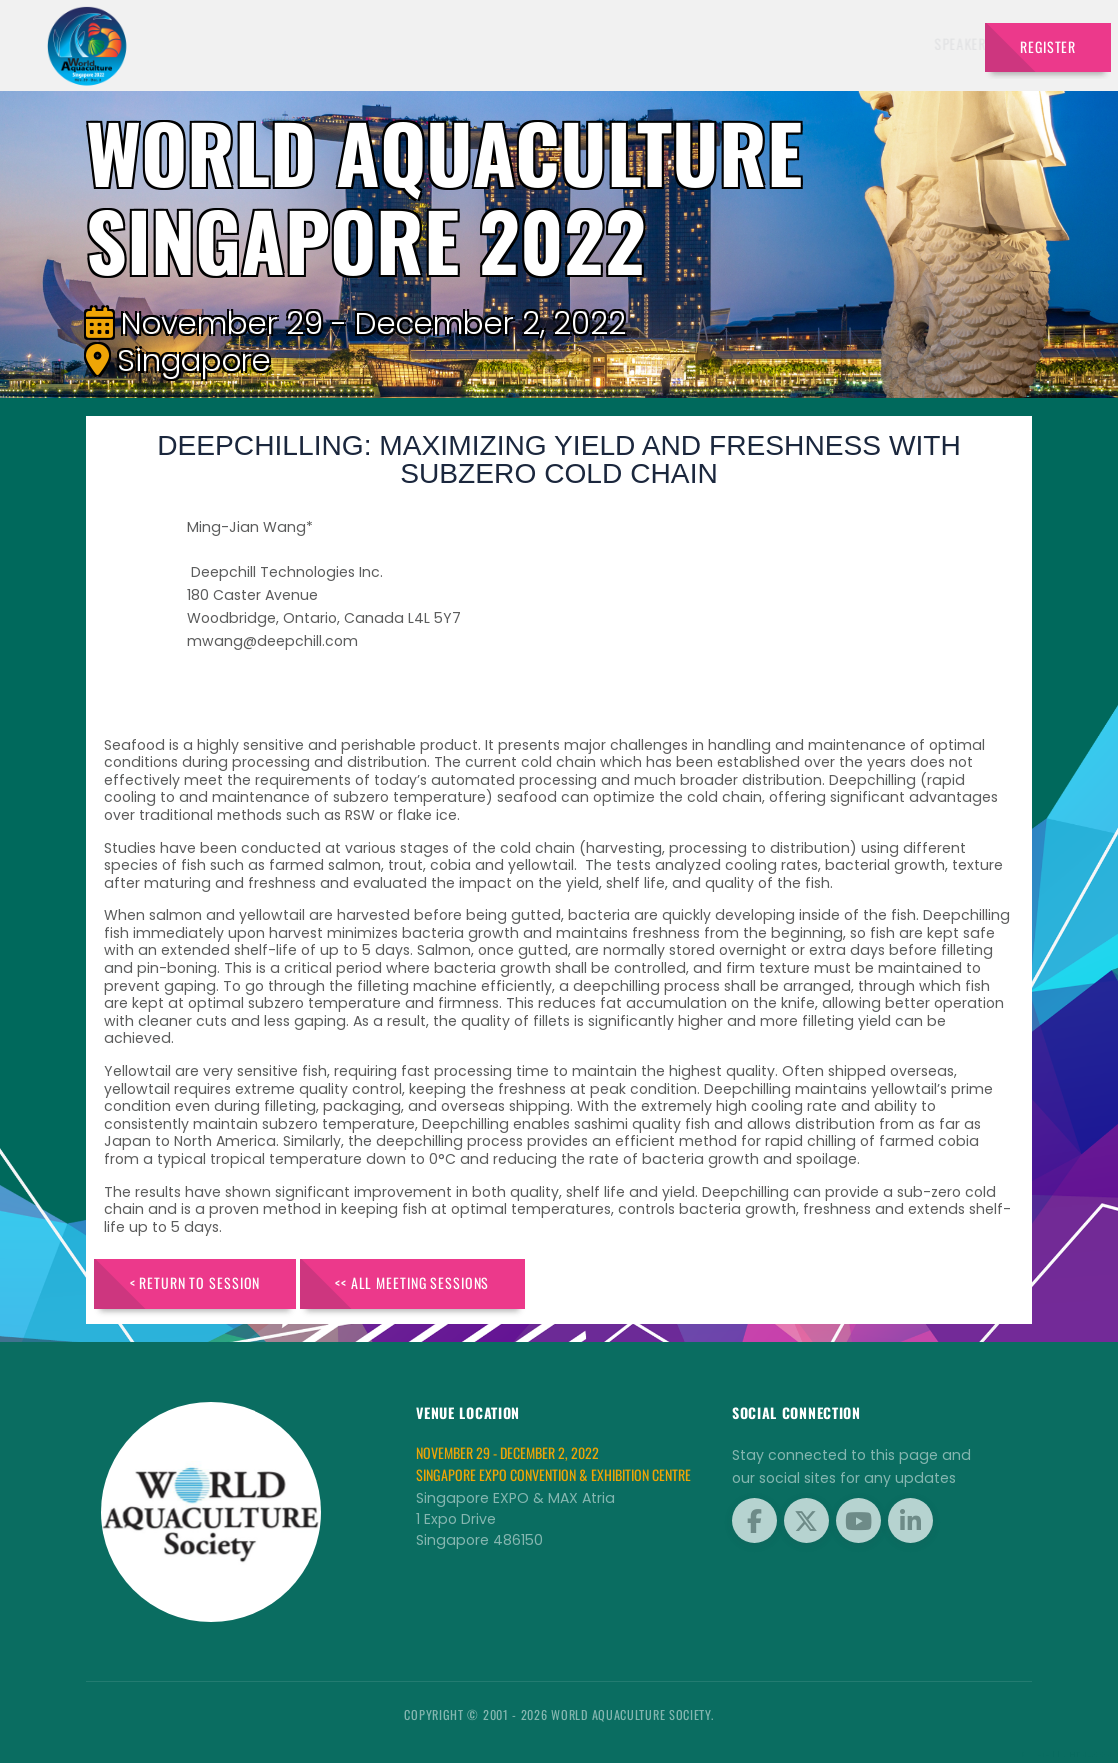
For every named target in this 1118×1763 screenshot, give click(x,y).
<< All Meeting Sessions (412, 1282)
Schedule (677, 43)
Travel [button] (924, 43)
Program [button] (841, 43)
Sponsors (760, 43)
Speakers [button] (484, 43)
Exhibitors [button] (580, 43)
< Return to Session (195, 1282)
